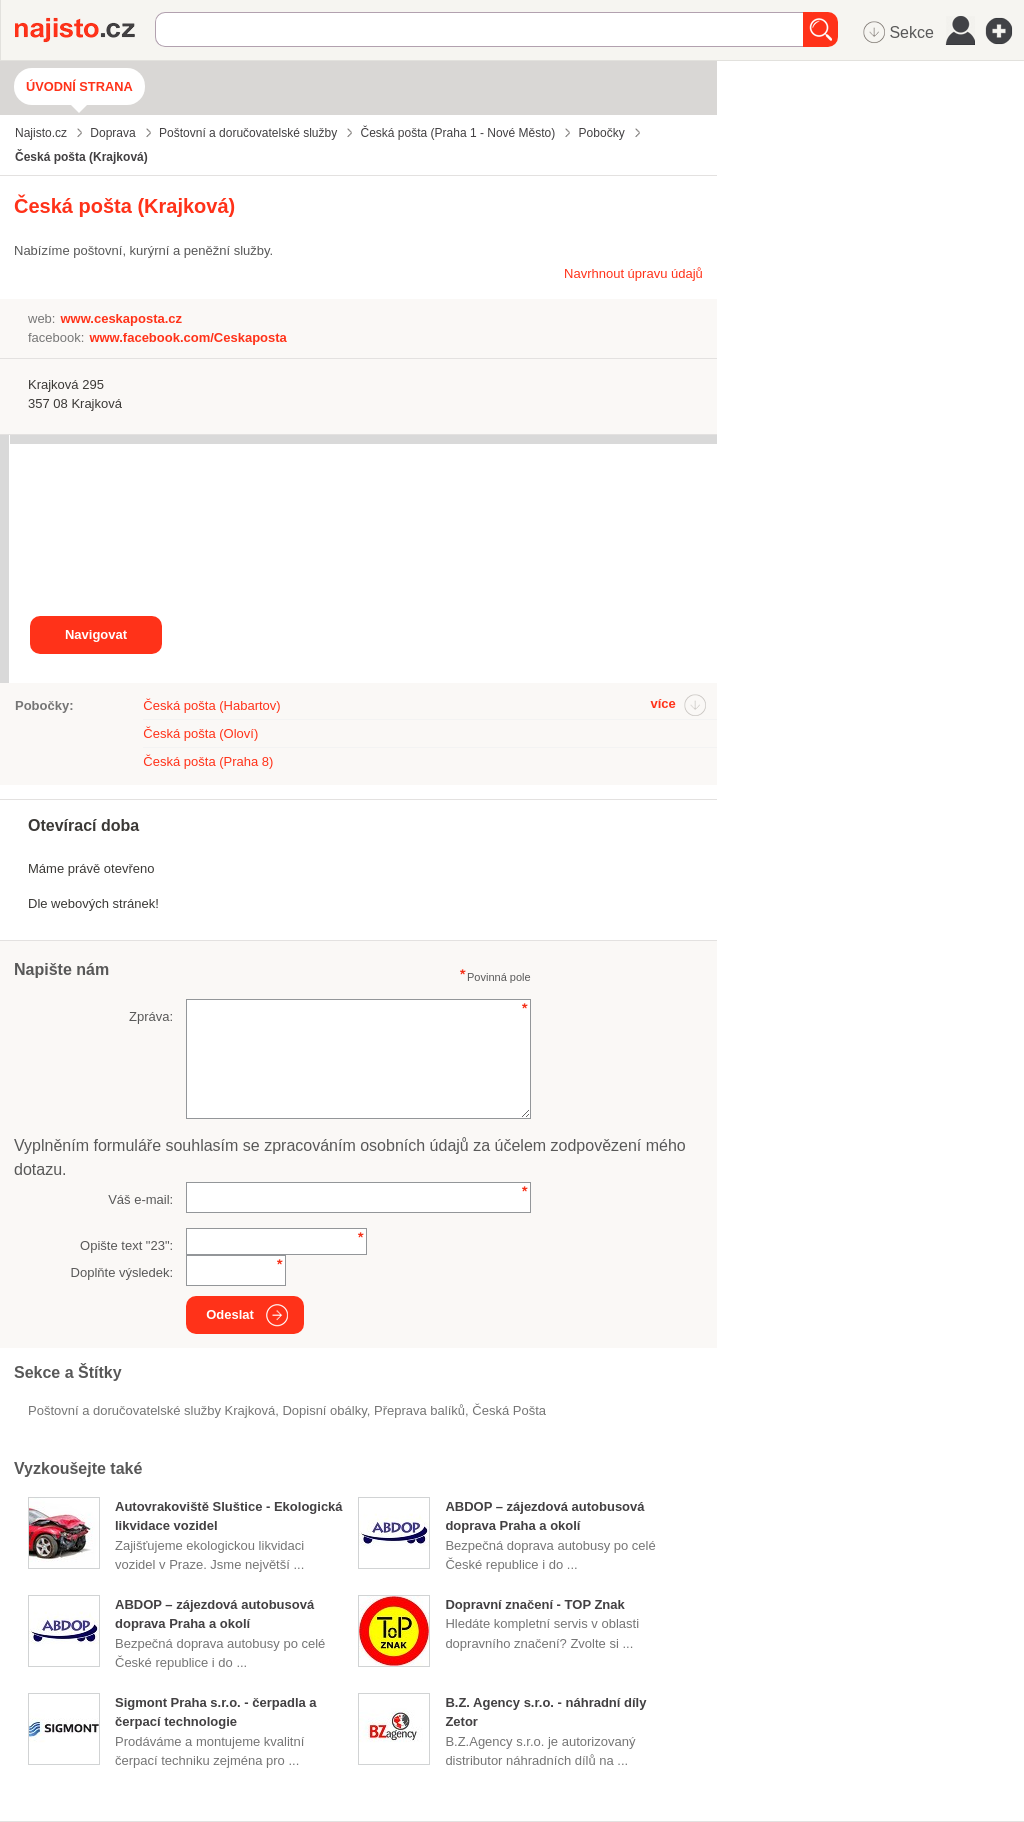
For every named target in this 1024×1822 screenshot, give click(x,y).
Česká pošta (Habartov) (211, 705)
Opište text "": (126, 1245)
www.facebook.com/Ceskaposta (187, 337)
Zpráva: (151, 1016)
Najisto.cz (85, 30)
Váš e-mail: (140, 1199)
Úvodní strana (79, 86)
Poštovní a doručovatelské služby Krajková (151, 1410)
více (662, 703)
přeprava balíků (419, 1410)
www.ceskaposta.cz (121, 318)
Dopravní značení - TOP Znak (534, 1604)
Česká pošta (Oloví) (200, 733)
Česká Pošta (509, 1410)
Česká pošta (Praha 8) (208, 761)
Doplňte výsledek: (122, 1272)
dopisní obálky (324, 1410)
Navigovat (96, 634)
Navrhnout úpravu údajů (633, 273)
